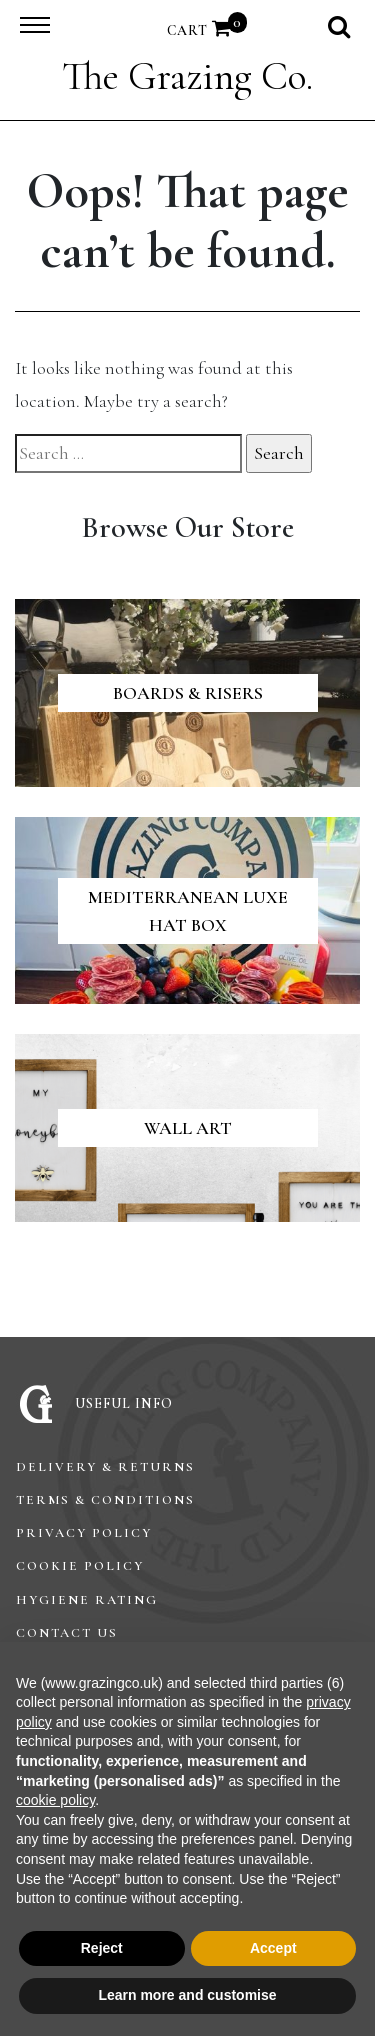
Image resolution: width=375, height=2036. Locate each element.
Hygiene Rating (87, 1600)
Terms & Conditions (105, 1500)
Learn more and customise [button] (187, 1995)
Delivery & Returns (105, 1467)
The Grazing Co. (187, 76)
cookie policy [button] (55, 1800)
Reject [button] (102, 1948)
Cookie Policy (80, 1566)
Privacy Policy (84, 1533)
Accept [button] (273, 1948)
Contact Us (67, 1633)
